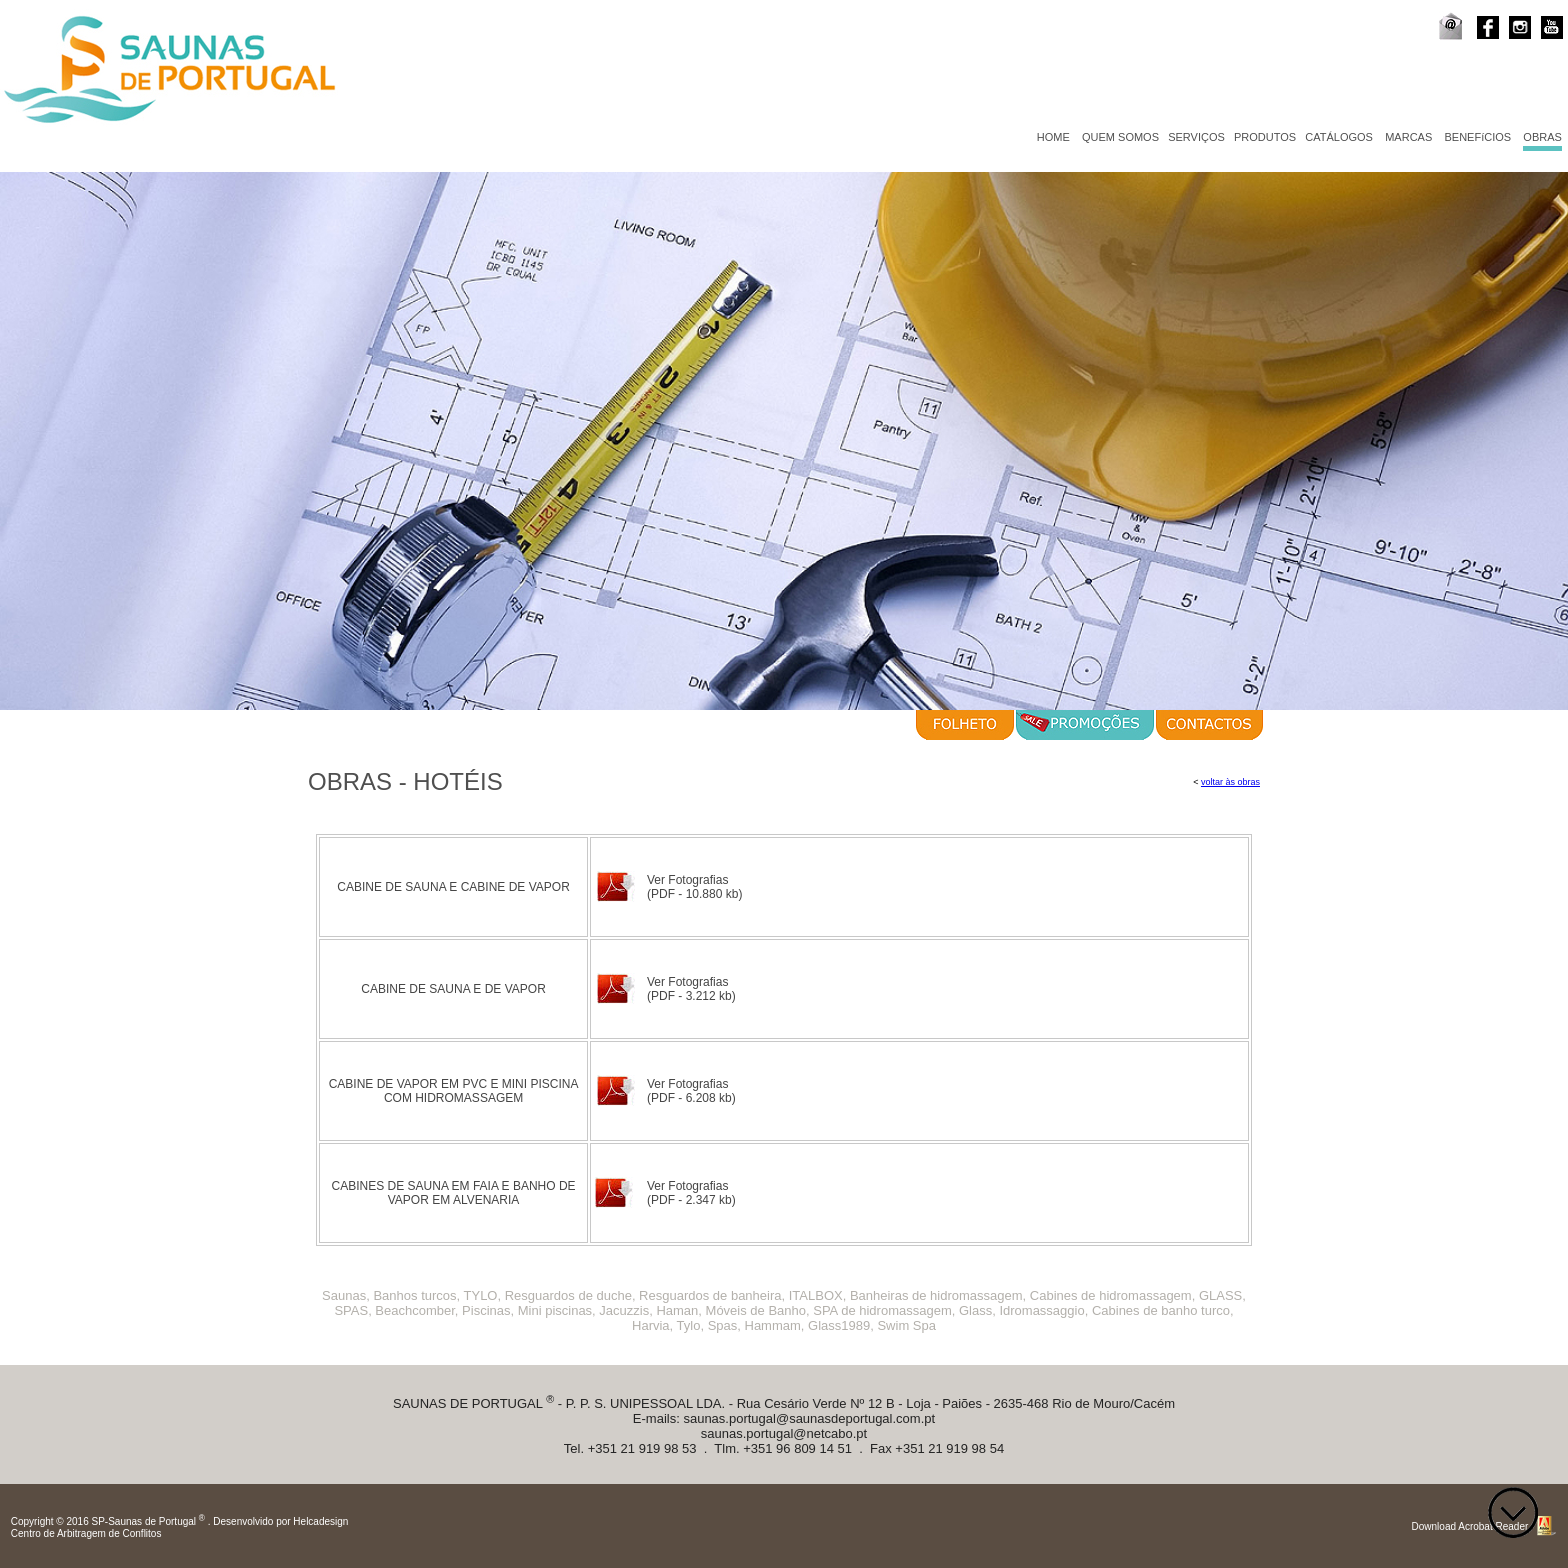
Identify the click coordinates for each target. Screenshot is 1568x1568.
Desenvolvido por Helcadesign (280, 1522)
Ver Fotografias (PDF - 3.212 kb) (691, 989)
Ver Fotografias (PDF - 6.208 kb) (691, 1091)
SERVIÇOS (1196, 137)
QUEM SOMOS (1120, 137)
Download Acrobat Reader (1470, 1526)
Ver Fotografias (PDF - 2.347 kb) (691, 1193)
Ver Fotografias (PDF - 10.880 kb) (694, 887)
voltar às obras (1230, 782)
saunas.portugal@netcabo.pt (784, 1433)
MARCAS (1408, 137)
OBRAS (1542, 137)
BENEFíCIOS (1478, 137)
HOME (1053, 137)
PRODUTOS (1265, 137)
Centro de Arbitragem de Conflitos (86, 1533)
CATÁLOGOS (1339, 137)
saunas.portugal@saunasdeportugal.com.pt (809, 1418)
